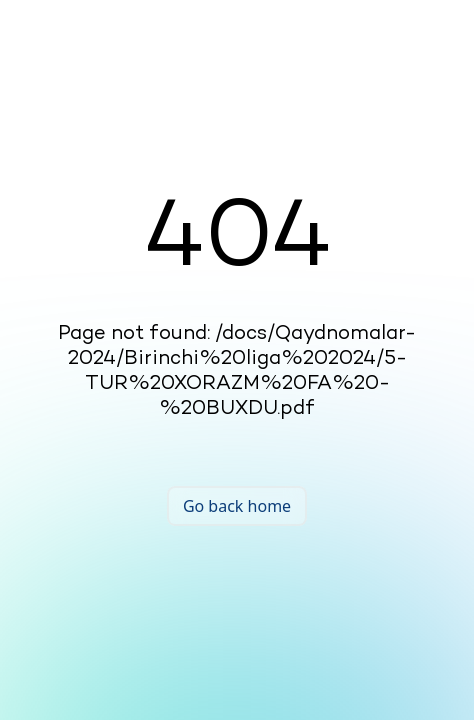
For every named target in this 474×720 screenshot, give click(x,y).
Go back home (237, 506)
